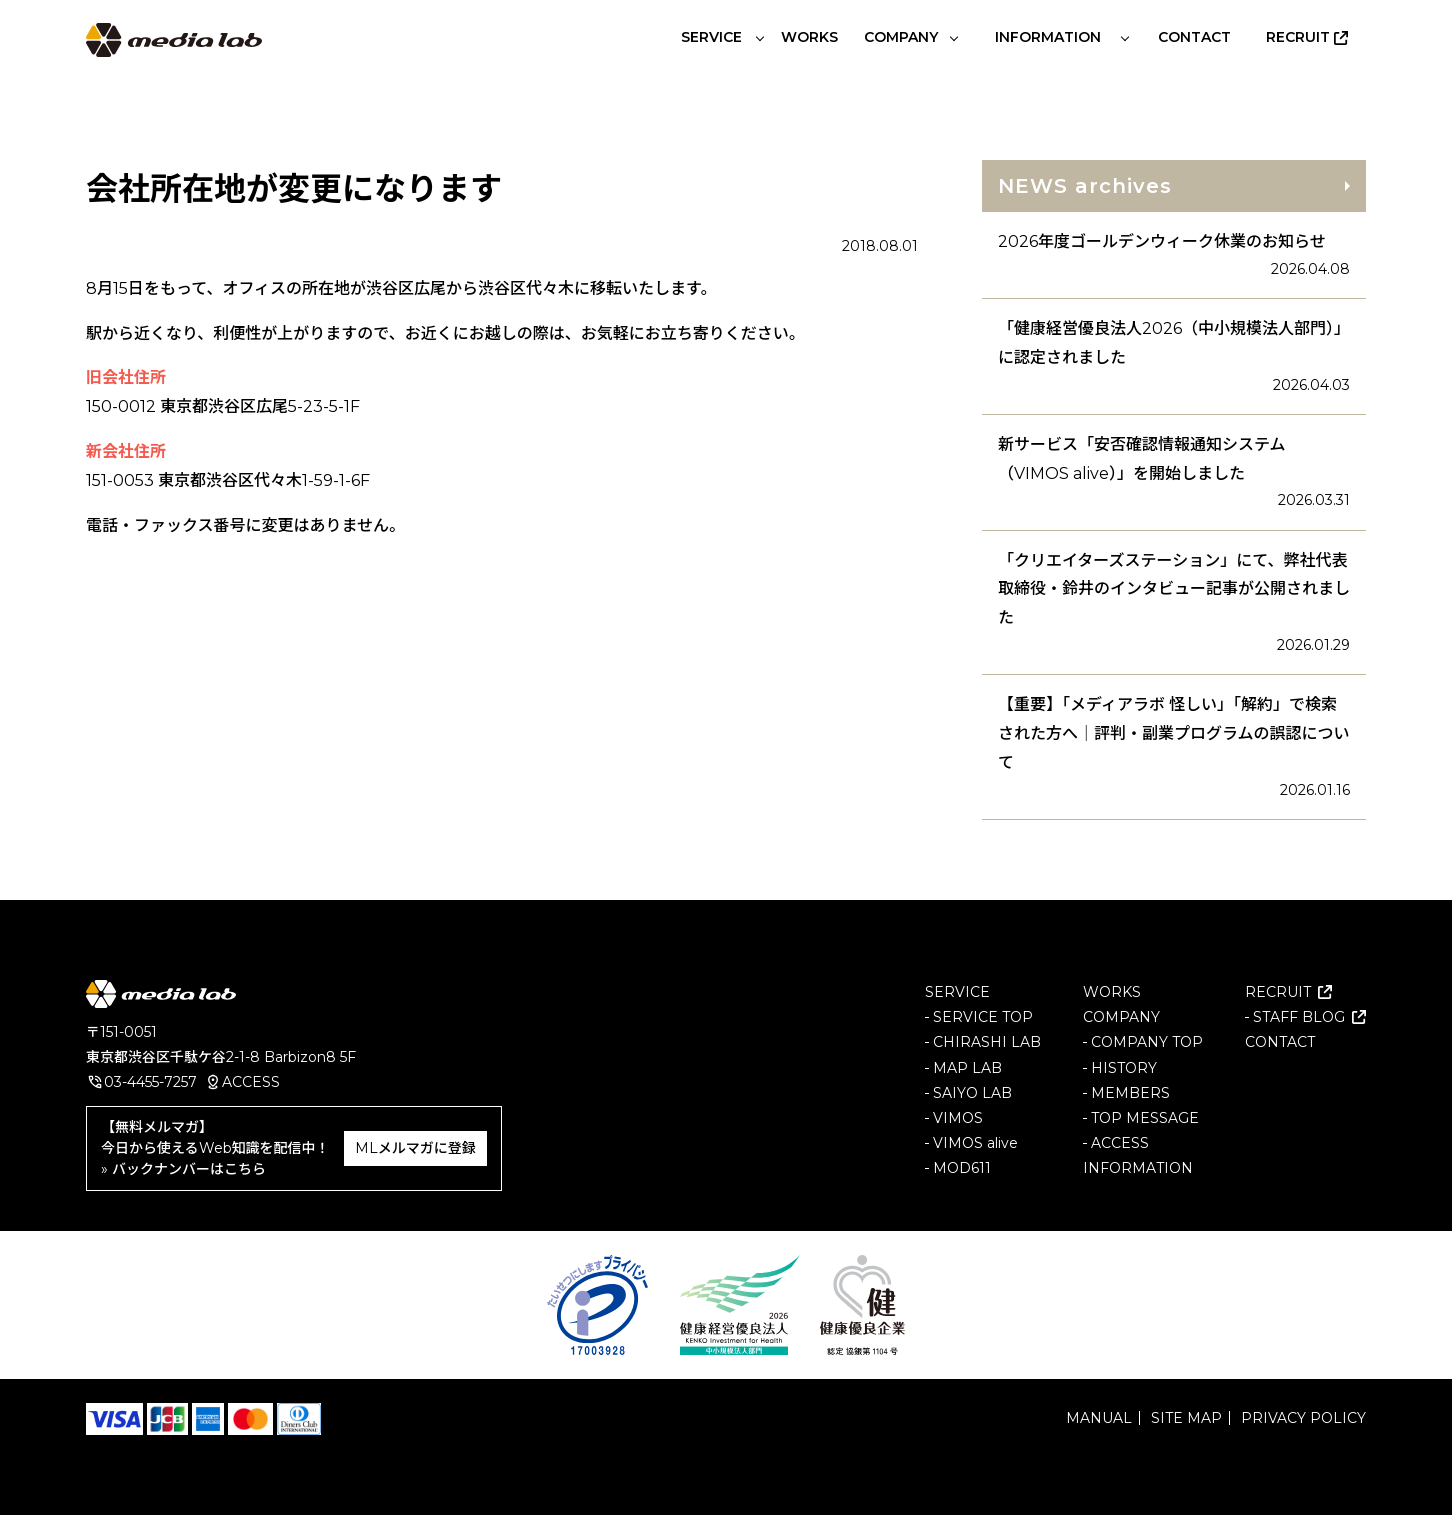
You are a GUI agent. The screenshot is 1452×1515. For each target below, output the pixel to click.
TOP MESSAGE (1145, 1118)
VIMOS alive (975, 1143)
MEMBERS (1130, 1092)
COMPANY (1121, 1017)
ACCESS (251, 1082)
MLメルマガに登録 (415, 1148)
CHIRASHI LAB (987, 1042)
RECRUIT (1278, 992)
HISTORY (1124, 1067)
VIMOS (958, 1118)
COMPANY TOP (1147, 1042)
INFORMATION (1138, 1168)
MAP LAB (967, 1067)
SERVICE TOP (983, 1017)
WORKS (1112, 992)
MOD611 (962, 1168)
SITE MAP (1186, 1418)
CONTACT (1280, 1042)
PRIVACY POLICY (1303, 1418)
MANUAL (1099, 1418)
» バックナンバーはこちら (183, 1169)
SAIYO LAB (972, 1092)
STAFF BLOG (1299, 1017)
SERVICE (957, 992)
